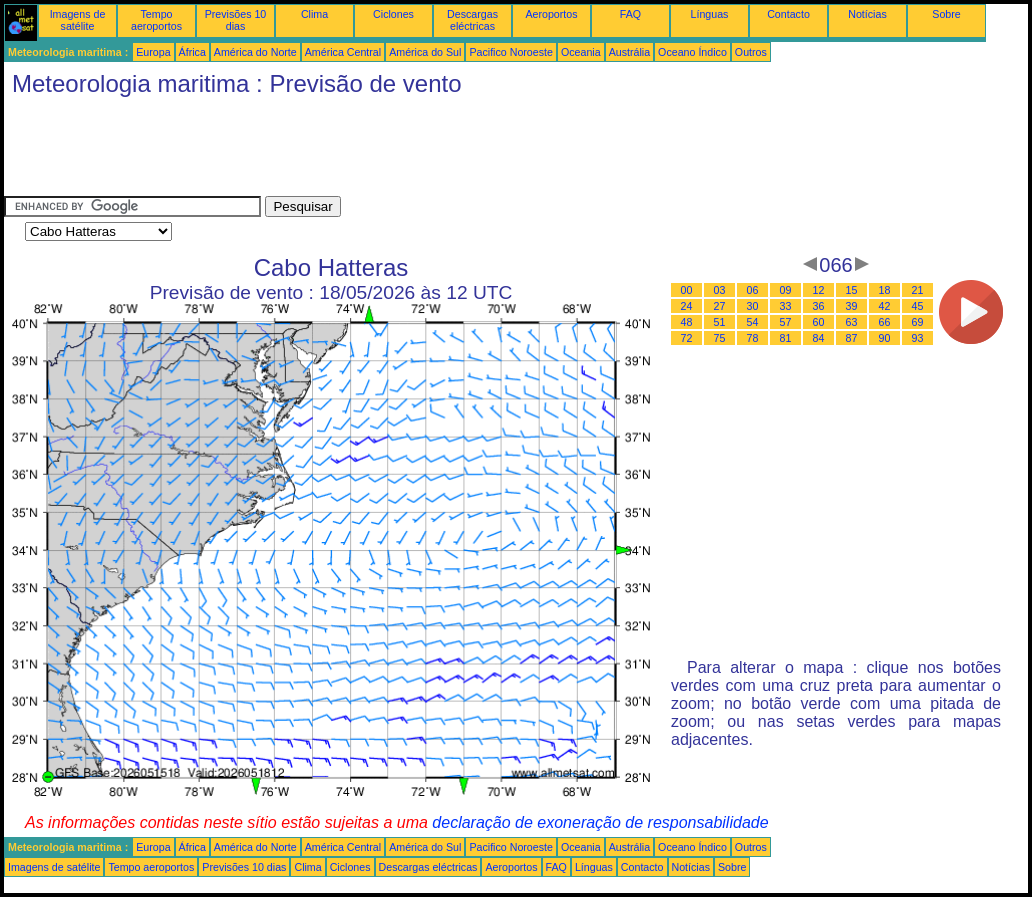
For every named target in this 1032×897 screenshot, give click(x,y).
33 (786, 306)
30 (753, 306)
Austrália (629, 52)
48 (687, 322)
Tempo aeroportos (156, 20)
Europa (153, 52)
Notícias (867, 14)
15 (852, 290)
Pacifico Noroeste (511, 52)
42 (885, 306)
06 (753, 290)
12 (819, 290)
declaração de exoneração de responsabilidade (600, 822)
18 (885, 290)
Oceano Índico (692, 52)
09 (786, 290)
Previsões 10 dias (236, 20)
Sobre (946, 14)
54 (753, 322)
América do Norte (255, 52)
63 (852, 322)
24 (687, 306)
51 (720, 322)
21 (918, 290)
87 (852, 338)
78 (753, 338)
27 (720, 306)
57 (786, 322)
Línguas (710, 14)
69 (918, 322)
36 (819, 306)
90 (885, 338)
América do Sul (425, 52)
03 (720, 290)
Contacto (788, 14)
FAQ (630, 14)
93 (918, 338)
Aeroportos (551, 14)
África (192, 52)
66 (885, 322)
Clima (314, 14)
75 (720, 338)
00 (687, 290)
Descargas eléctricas (472, 20)
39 (852, 306)
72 (687, 338)
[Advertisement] (368, 151)
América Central (343, 52)
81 (786, 338)
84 (819, 338)
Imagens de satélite (78, 20)
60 (819, 322)
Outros (751, 52)
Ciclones (393, 14)
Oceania (581, 52)
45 (918, 306)
